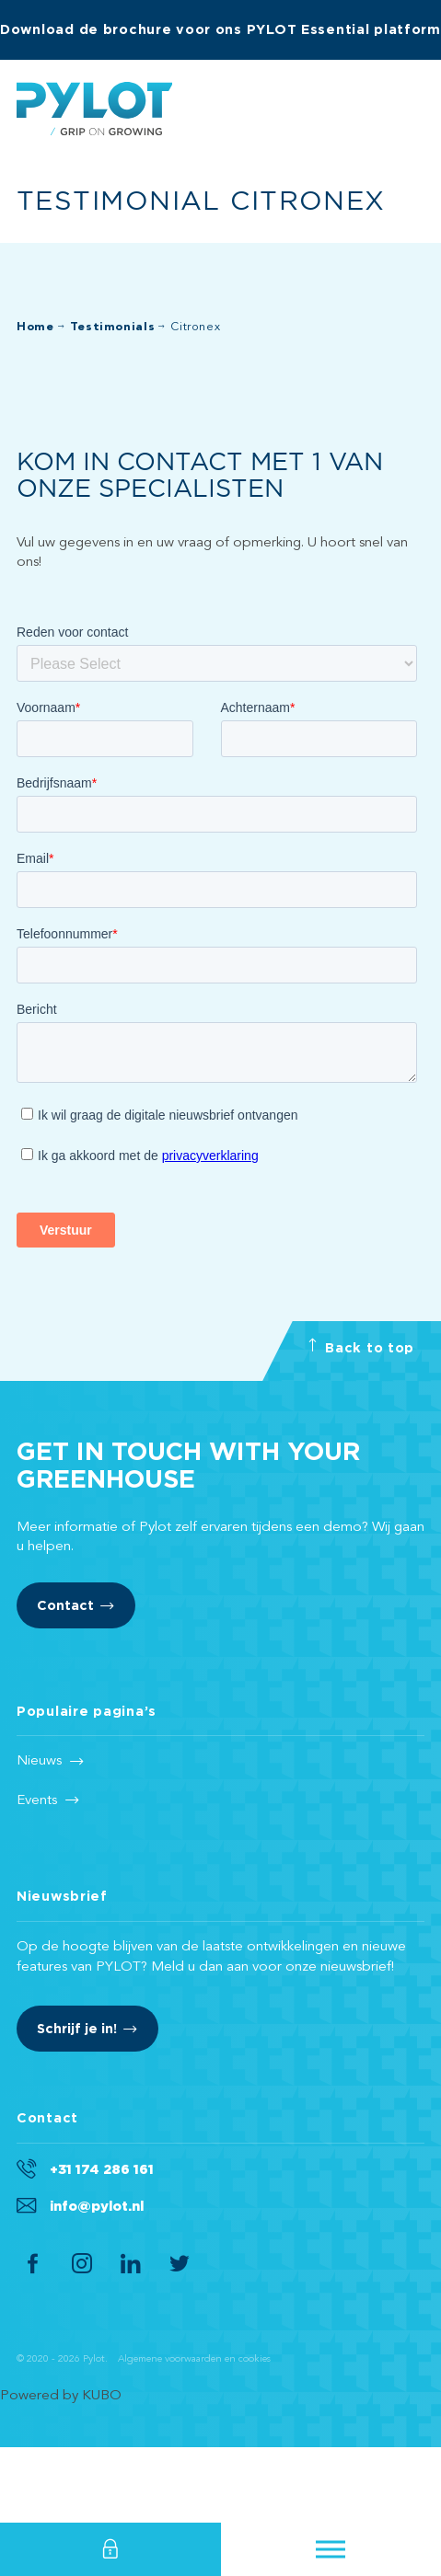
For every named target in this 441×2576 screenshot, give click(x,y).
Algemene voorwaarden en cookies (194, 2435)
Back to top (360, 1418)
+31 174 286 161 (102, 2244)
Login (110, 2549)
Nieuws (39, 1836)
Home (35, 327)
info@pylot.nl (97, 2281)
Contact (65, 1680)
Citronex (195, 327)
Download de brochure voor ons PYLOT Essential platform (220, 29)
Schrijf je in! (77, 2103)
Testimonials (113, 327)
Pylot (94, 108)
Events (37, 1876)
